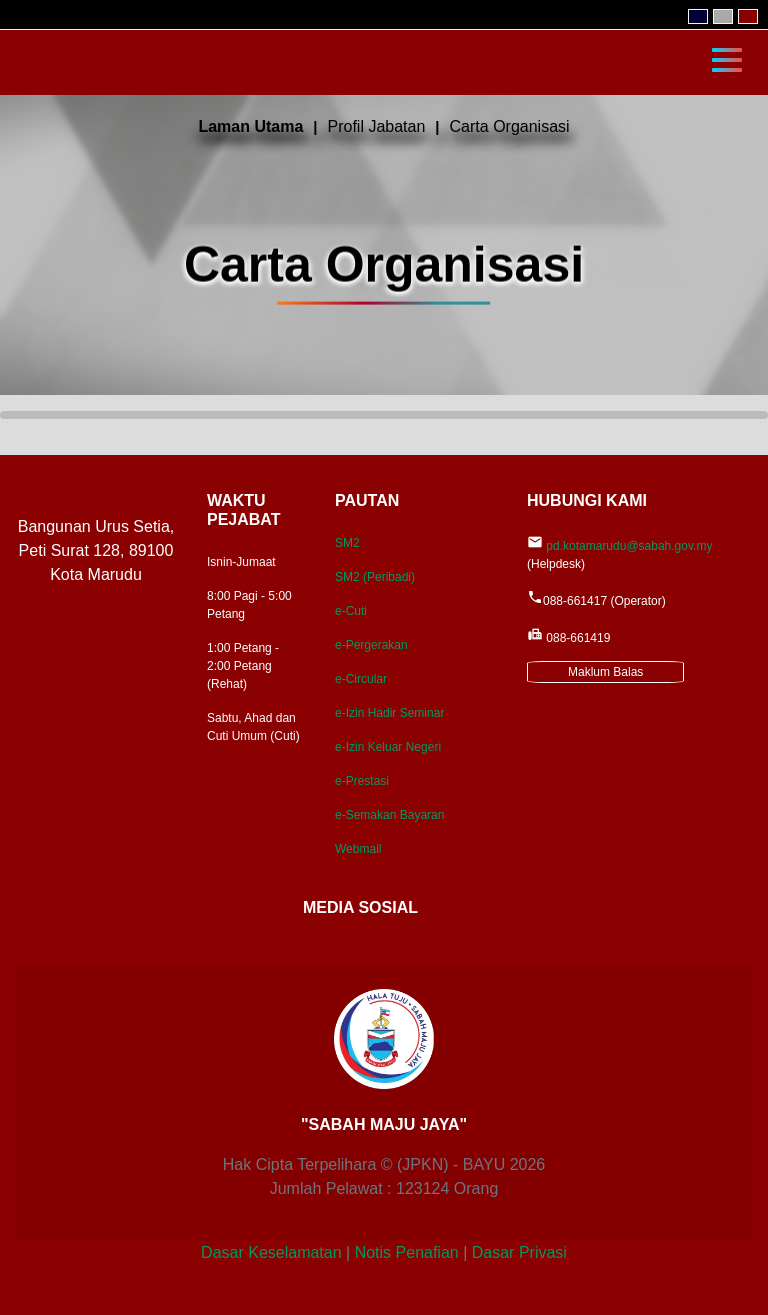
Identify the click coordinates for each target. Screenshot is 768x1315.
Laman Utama (250, 126)
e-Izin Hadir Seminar (389, 713)
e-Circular (361, 679)
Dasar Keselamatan (271, 1252)
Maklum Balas (605, 672)
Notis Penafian (407, 1252)
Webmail (358, 849)
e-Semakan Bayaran (389, 815)
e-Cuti (351, 611)
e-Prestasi (362, 781)
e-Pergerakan (371, 645)
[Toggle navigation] (727, 58)
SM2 (347, 543)
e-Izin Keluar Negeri (388, 747)
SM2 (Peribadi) (375, 577)
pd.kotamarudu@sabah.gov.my (629, 546)
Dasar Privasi (519, 1252)
